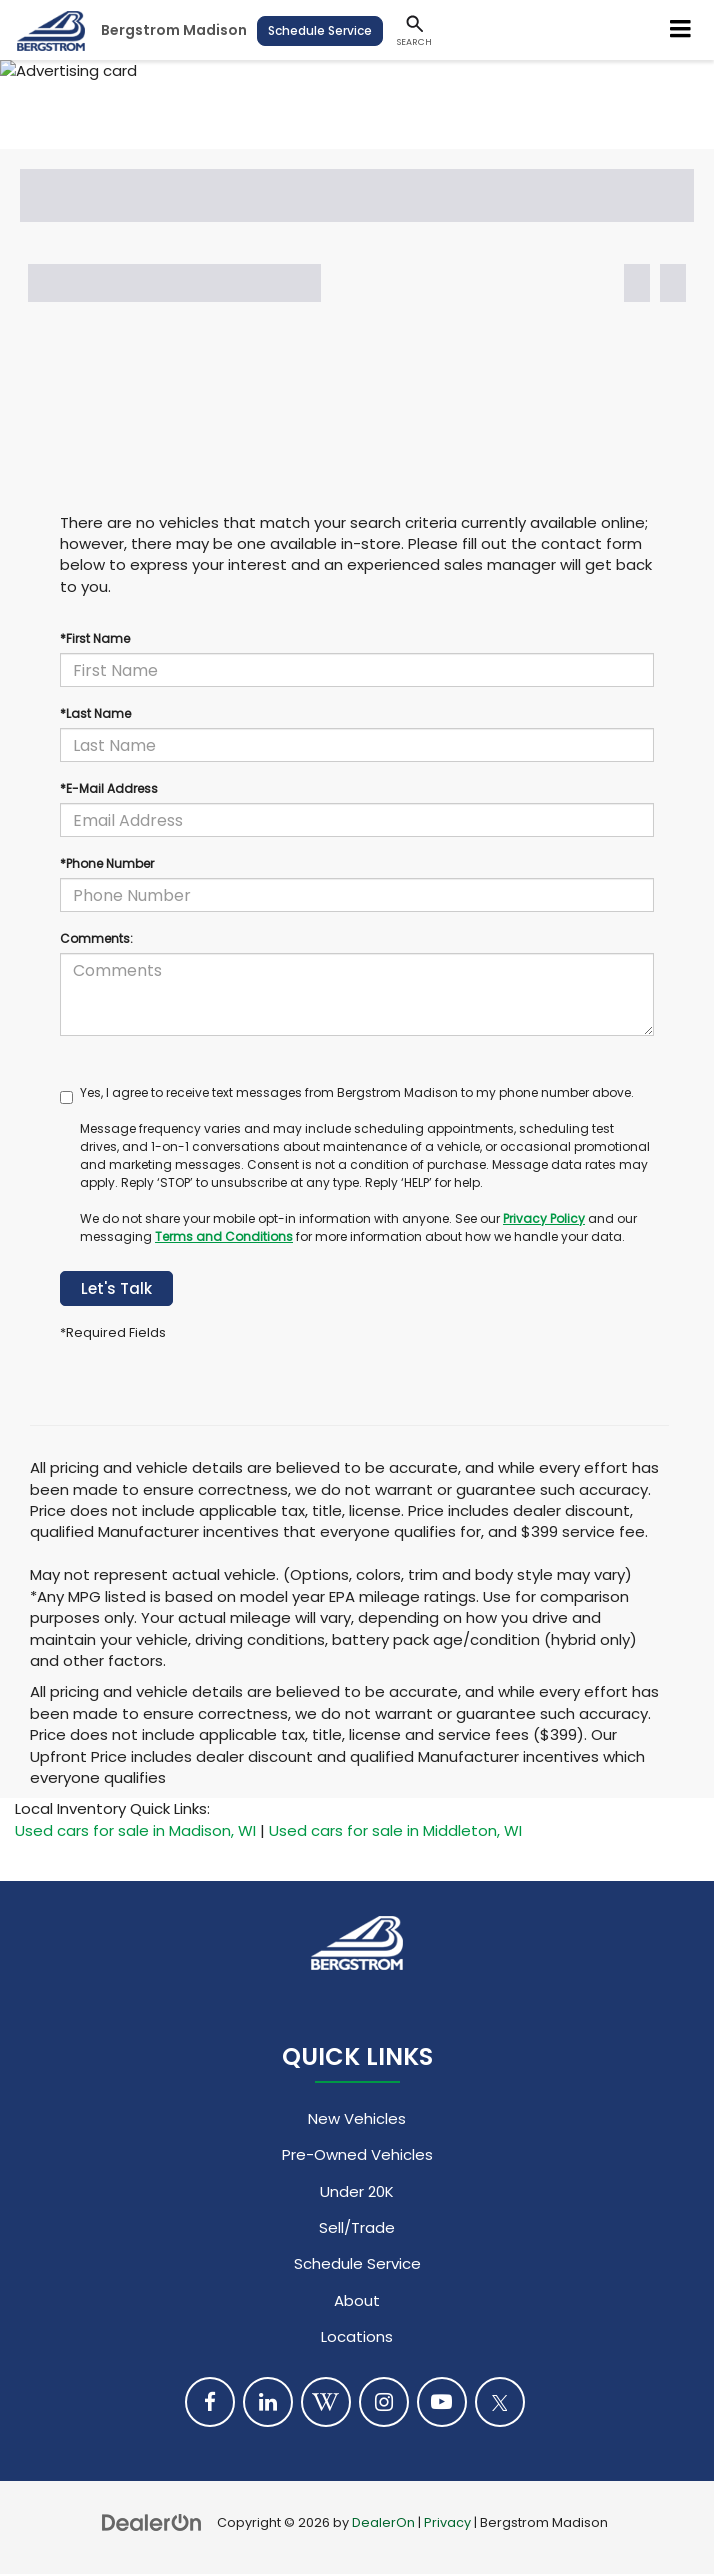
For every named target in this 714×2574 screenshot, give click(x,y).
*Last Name (95, 713)
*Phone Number (107, 863)
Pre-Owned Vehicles (357, 2154)
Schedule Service (320, 30)
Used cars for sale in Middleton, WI (395, 1830)
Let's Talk (116, 1288)
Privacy (447, 2522)
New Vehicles (357, 2118)
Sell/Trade (357, 2227)
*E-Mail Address (109, 788)
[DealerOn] (152, 2521)
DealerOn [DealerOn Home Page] (383, 2522)
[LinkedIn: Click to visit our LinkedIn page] (268, 2402)
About (357, 2300)
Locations (357, 2336)
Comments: (96, 938)
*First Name (95, 638)
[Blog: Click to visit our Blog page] (326, 2402)
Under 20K (357, 2191)
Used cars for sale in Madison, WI (135, 1830)
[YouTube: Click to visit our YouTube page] (442, 2402)
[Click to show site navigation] (681, 30)
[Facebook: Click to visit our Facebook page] (210, 2402)
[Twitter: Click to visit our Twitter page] (500, 2402)
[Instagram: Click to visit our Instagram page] (384, 2402)
